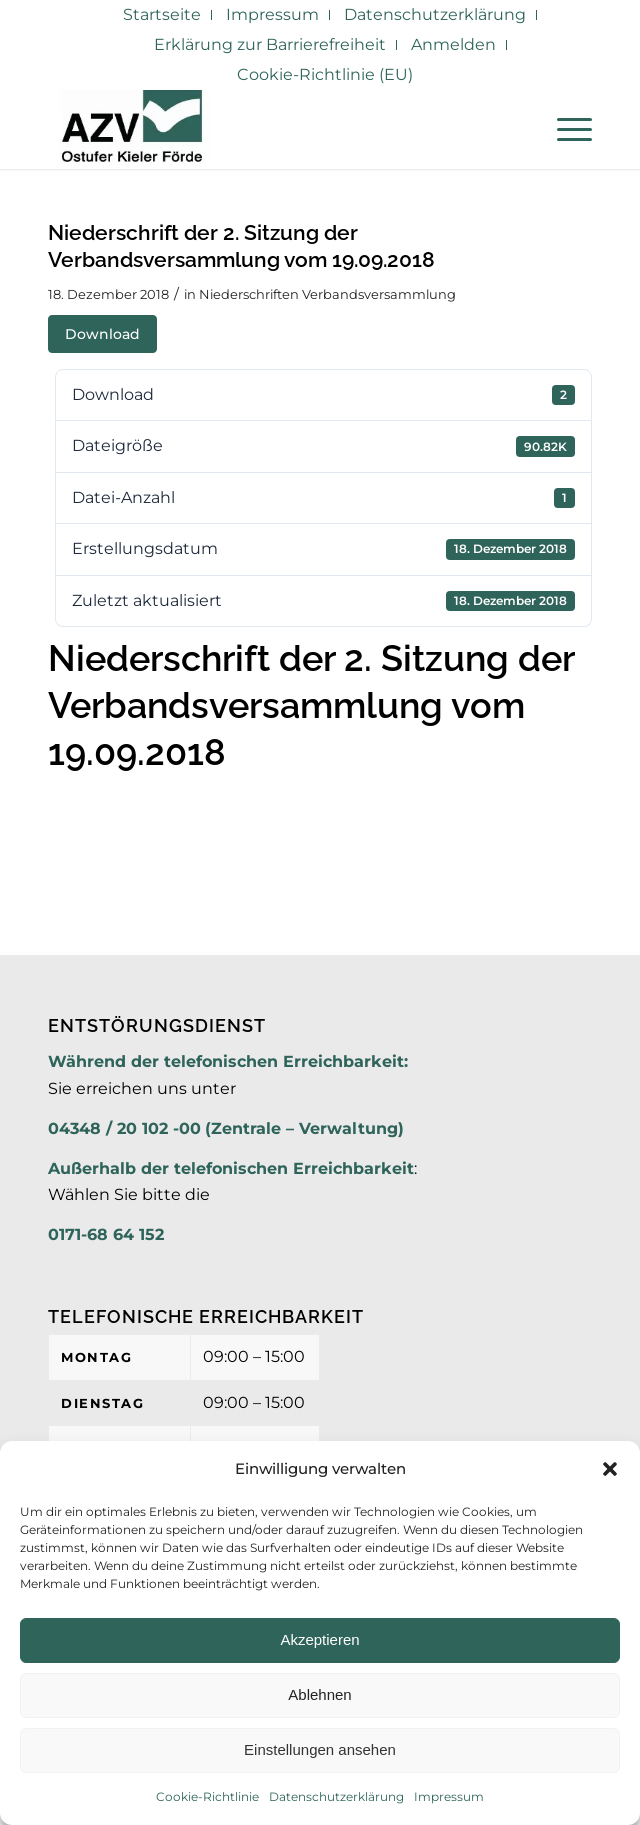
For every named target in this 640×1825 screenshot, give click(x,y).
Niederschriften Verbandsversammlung (327, 294)
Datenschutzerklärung (336, 1796)
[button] (610, 1469)
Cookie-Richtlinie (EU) (325, 74)
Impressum (449, 1796)
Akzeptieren (319, 1639)
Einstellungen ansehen (320, 1749)
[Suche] (517, 129)
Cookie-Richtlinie (207, 1796)
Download (102, 334)
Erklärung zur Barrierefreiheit (270, 44)
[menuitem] (162, 15)
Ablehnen (319, 1694)
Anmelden (453, 44)
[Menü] (564, 129)
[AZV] (265, 129)
